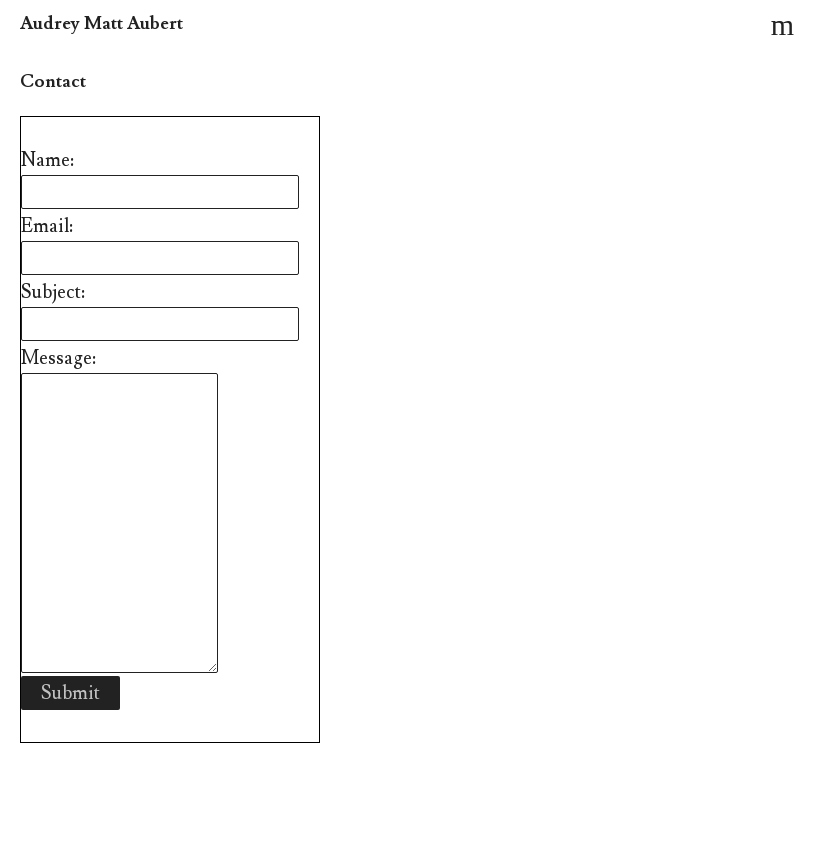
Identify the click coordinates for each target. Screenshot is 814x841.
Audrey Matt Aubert (101, 23)
